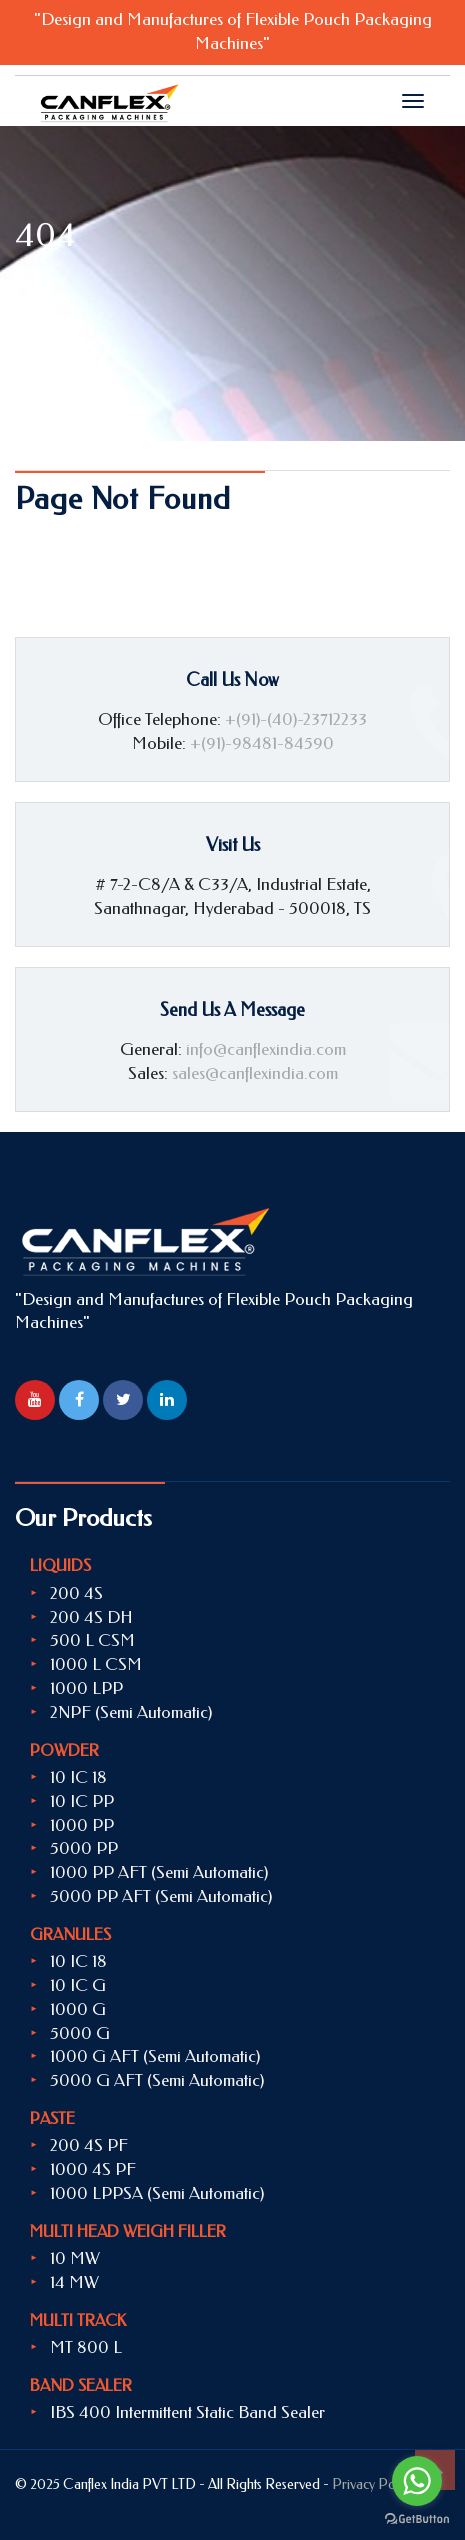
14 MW (74, 2282)
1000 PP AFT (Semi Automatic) (159, 1872)
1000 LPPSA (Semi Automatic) (157, 2193)
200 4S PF (89, 2145)
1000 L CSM (96, 1664)
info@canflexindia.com (266, 1049)
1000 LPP (86, 1688)
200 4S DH (91, 1617)
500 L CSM (92, 1640)
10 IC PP (82, 1801)
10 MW (75, 2258)
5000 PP (84, 1848)
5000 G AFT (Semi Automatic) (157, 2080)
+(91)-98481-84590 (262, 743)
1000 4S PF (93, 2169)
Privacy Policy (373, 2484)
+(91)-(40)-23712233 (296, 719)
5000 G (80, 2033)
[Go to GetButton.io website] (417, 2519)
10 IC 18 (78, 1777)
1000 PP (82, 1825)
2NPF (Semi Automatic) (131, 1712)
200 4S (76, 1593)
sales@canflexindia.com (255, 1073)
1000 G (78, 2009)
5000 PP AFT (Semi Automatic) (161, 1896)
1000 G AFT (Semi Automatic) (155, 2056)
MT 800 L (86, 2347)
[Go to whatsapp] (417, 2481)
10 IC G (78, 1985)
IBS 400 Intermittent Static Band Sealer (187, 2412)
